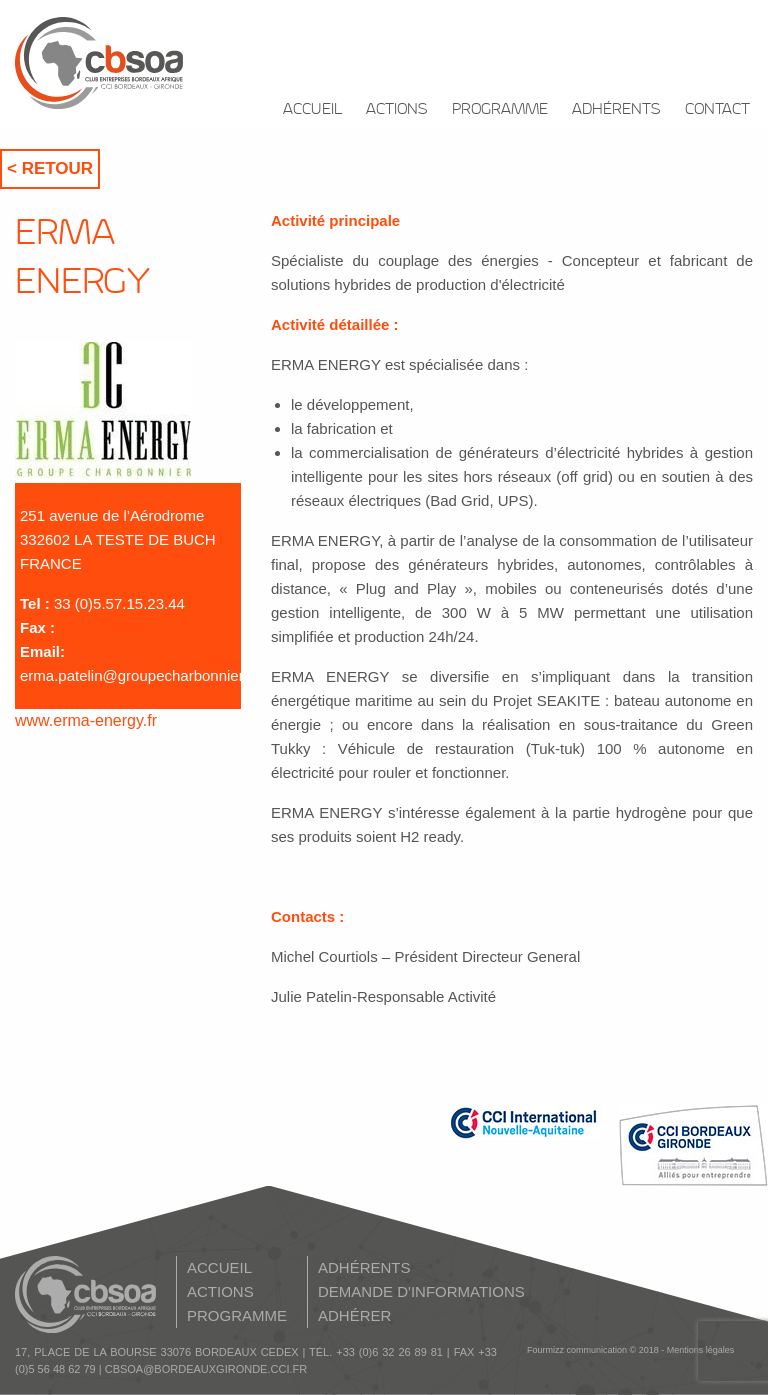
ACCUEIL (312, 109)
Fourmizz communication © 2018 (593, 1350)
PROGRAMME (500, 109)
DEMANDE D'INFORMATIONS (421, 1291)
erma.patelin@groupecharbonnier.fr (138, 675)
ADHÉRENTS (616, 109)
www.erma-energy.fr (86, 720)
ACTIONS (397, 109)
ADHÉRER (354, 1315)
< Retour (50, 168)
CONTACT (717, 109)
